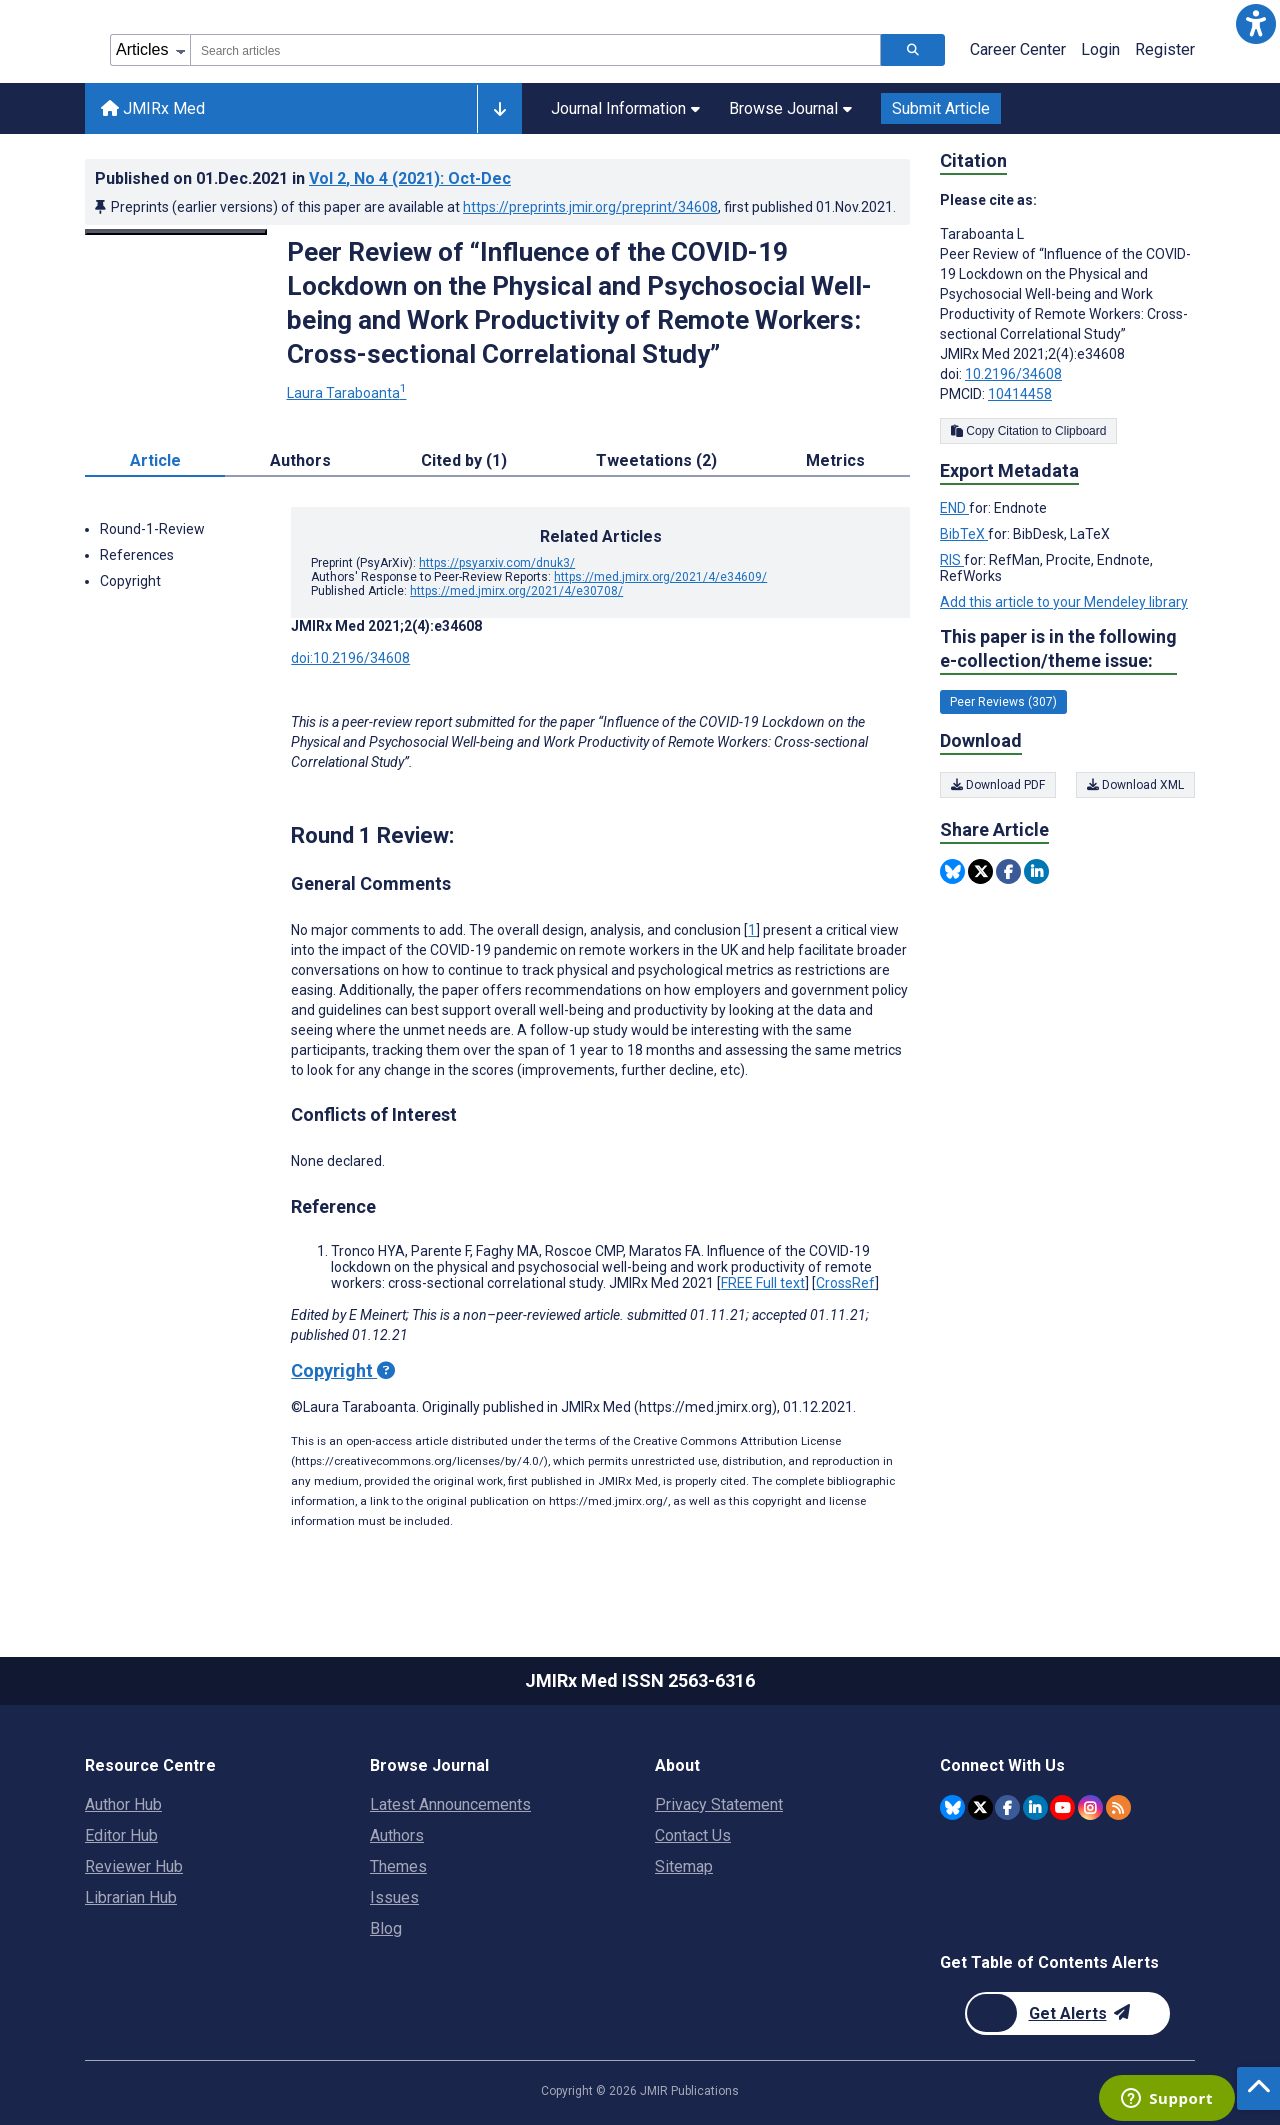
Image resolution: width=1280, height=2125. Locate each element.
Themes (398, 1866)
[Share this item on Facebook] (1008, 871)
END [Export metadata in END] (954, 508)
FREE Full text (763, 1283)
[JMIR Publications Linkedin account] (1035, 1807)
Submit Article (941, 108)
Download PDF (998, 785)
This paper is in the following (1058, 649)
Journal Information (625, 108)
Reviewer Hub (134, 1866)
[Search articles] (913, 50)
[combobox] (535, 50)
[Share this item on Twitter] (980, 871)
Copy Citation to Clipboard (1028, 431)
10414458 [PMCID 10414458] (1020, 394)
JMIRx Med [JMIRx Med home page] (153, 108)
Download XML (1135, 785)
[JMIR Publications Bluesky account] (952, 1807)
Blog (386, 1928)
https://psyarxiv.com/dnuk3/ (497, 563)
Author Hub (123, 1804)
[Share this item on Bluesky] (952, 871)
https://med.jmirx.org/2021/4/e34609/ (660, 577)
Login (1100, 49)
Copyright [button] (130, 581)
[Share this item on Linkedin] (1036, 871)
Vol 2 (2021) (410, 178)
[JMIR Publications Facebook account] (1007, 1807)
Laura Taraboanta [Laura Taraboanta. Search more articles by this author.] (347, 393)
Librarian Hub (131, 1897)
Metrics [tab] (835, 460)
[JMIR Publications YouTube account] (1062, 1807)
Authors (397, 1835)
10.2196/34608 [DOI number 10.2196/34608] (1013, 374)
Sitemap (684, 1866)
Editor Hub (121, 1835)
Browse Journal (790, 108)
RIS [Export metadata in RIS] (952, 560)
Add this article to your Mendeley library (1064, 602)
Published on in (303, 178)
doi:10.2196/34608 (350, 658)
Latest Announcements (450, 1804)
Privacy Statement (719, 1804)
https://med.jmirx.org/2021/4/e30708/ (516, 591)
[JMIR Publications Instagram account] (1090, 1807)
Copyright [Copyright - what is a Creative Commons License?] (343, 1370)
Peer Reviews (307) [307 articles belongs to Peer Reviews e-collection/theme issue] (1003, 702)
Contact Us (693, 1835)
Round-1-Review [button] (152, 529)
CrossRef (845, 1283)
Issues (394, 1897)
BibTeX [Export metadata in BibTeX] (964, 534)
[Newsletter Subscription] (1067, 2013)
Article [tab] (155, 460)
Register (1165, 49)
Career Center (1018, 49)
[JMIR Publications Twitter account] (980, 1807)
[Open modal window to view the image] (176, 232)
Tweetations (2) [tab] (656, 460)
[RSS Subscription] (1118, 1807)
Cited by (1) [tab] (464, 460)
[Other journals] (499, 109)
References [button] (137, 555)
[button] (1256, 24)
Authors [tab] (300, 460)
